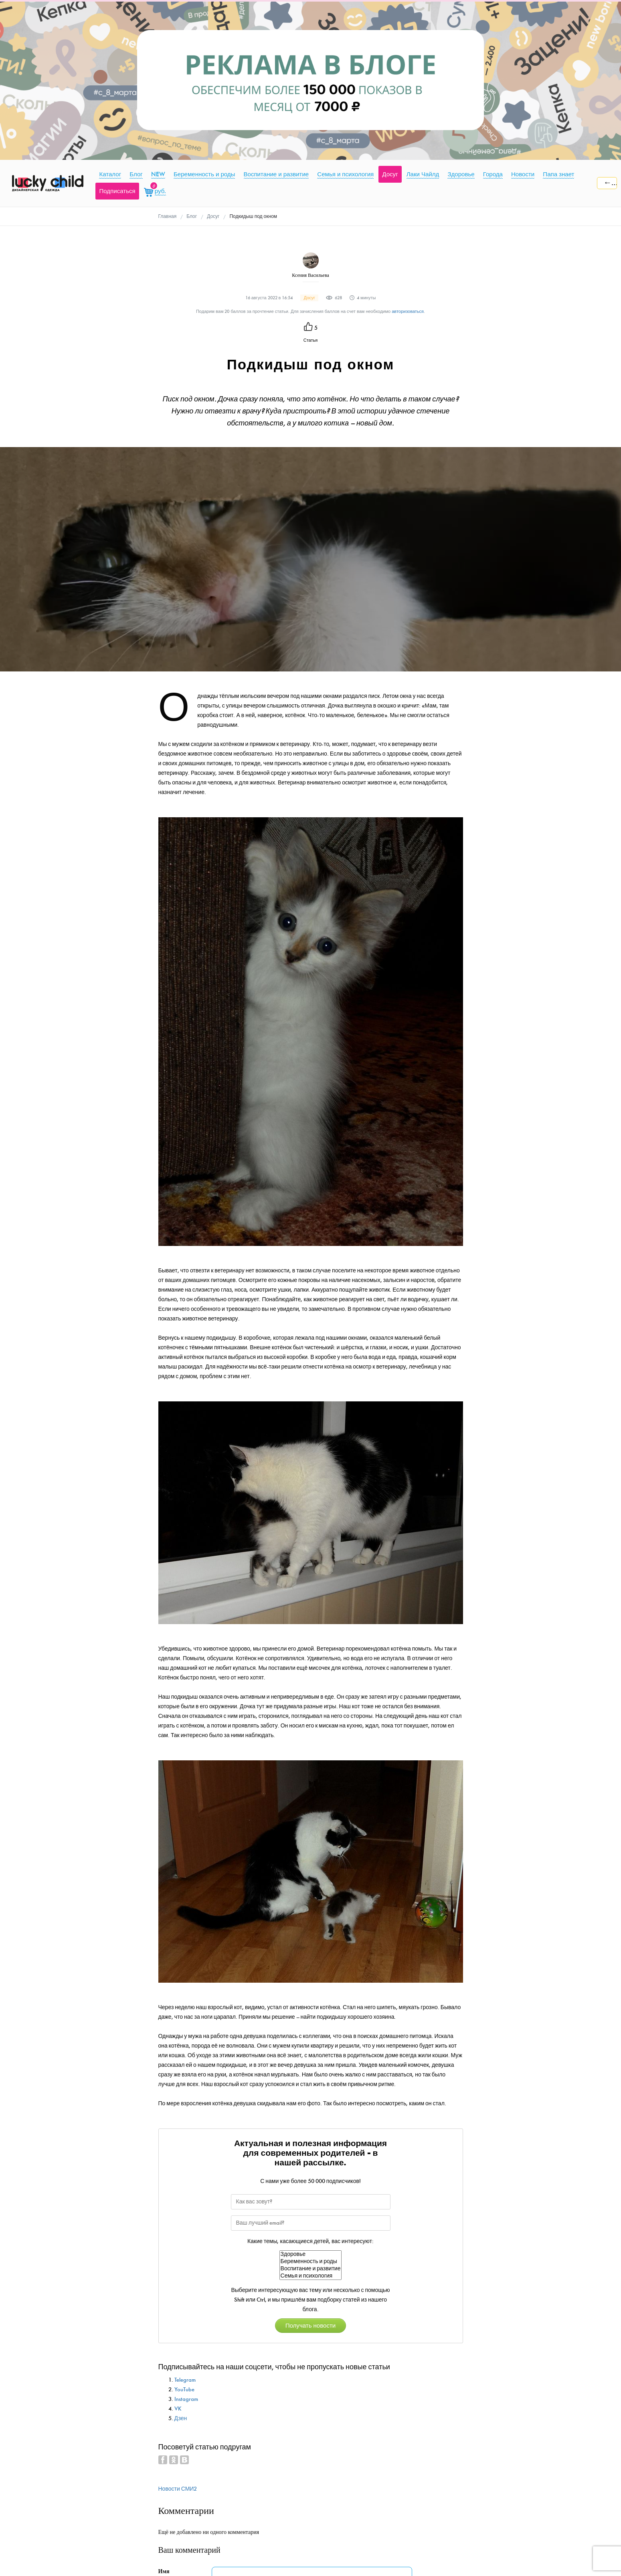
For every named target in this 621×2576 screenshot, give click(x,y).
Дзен (180, 2418)
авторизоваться (408, 311)
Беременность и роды (311, 2261)
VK (178, 2408)
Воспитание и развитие (311, 2268)
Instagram (186, 2399)
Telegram (185, 2379)
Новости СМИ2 (177, 2488)
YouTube (184, 2389)
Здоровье (311, 2254)
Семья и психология (311, 2276)
